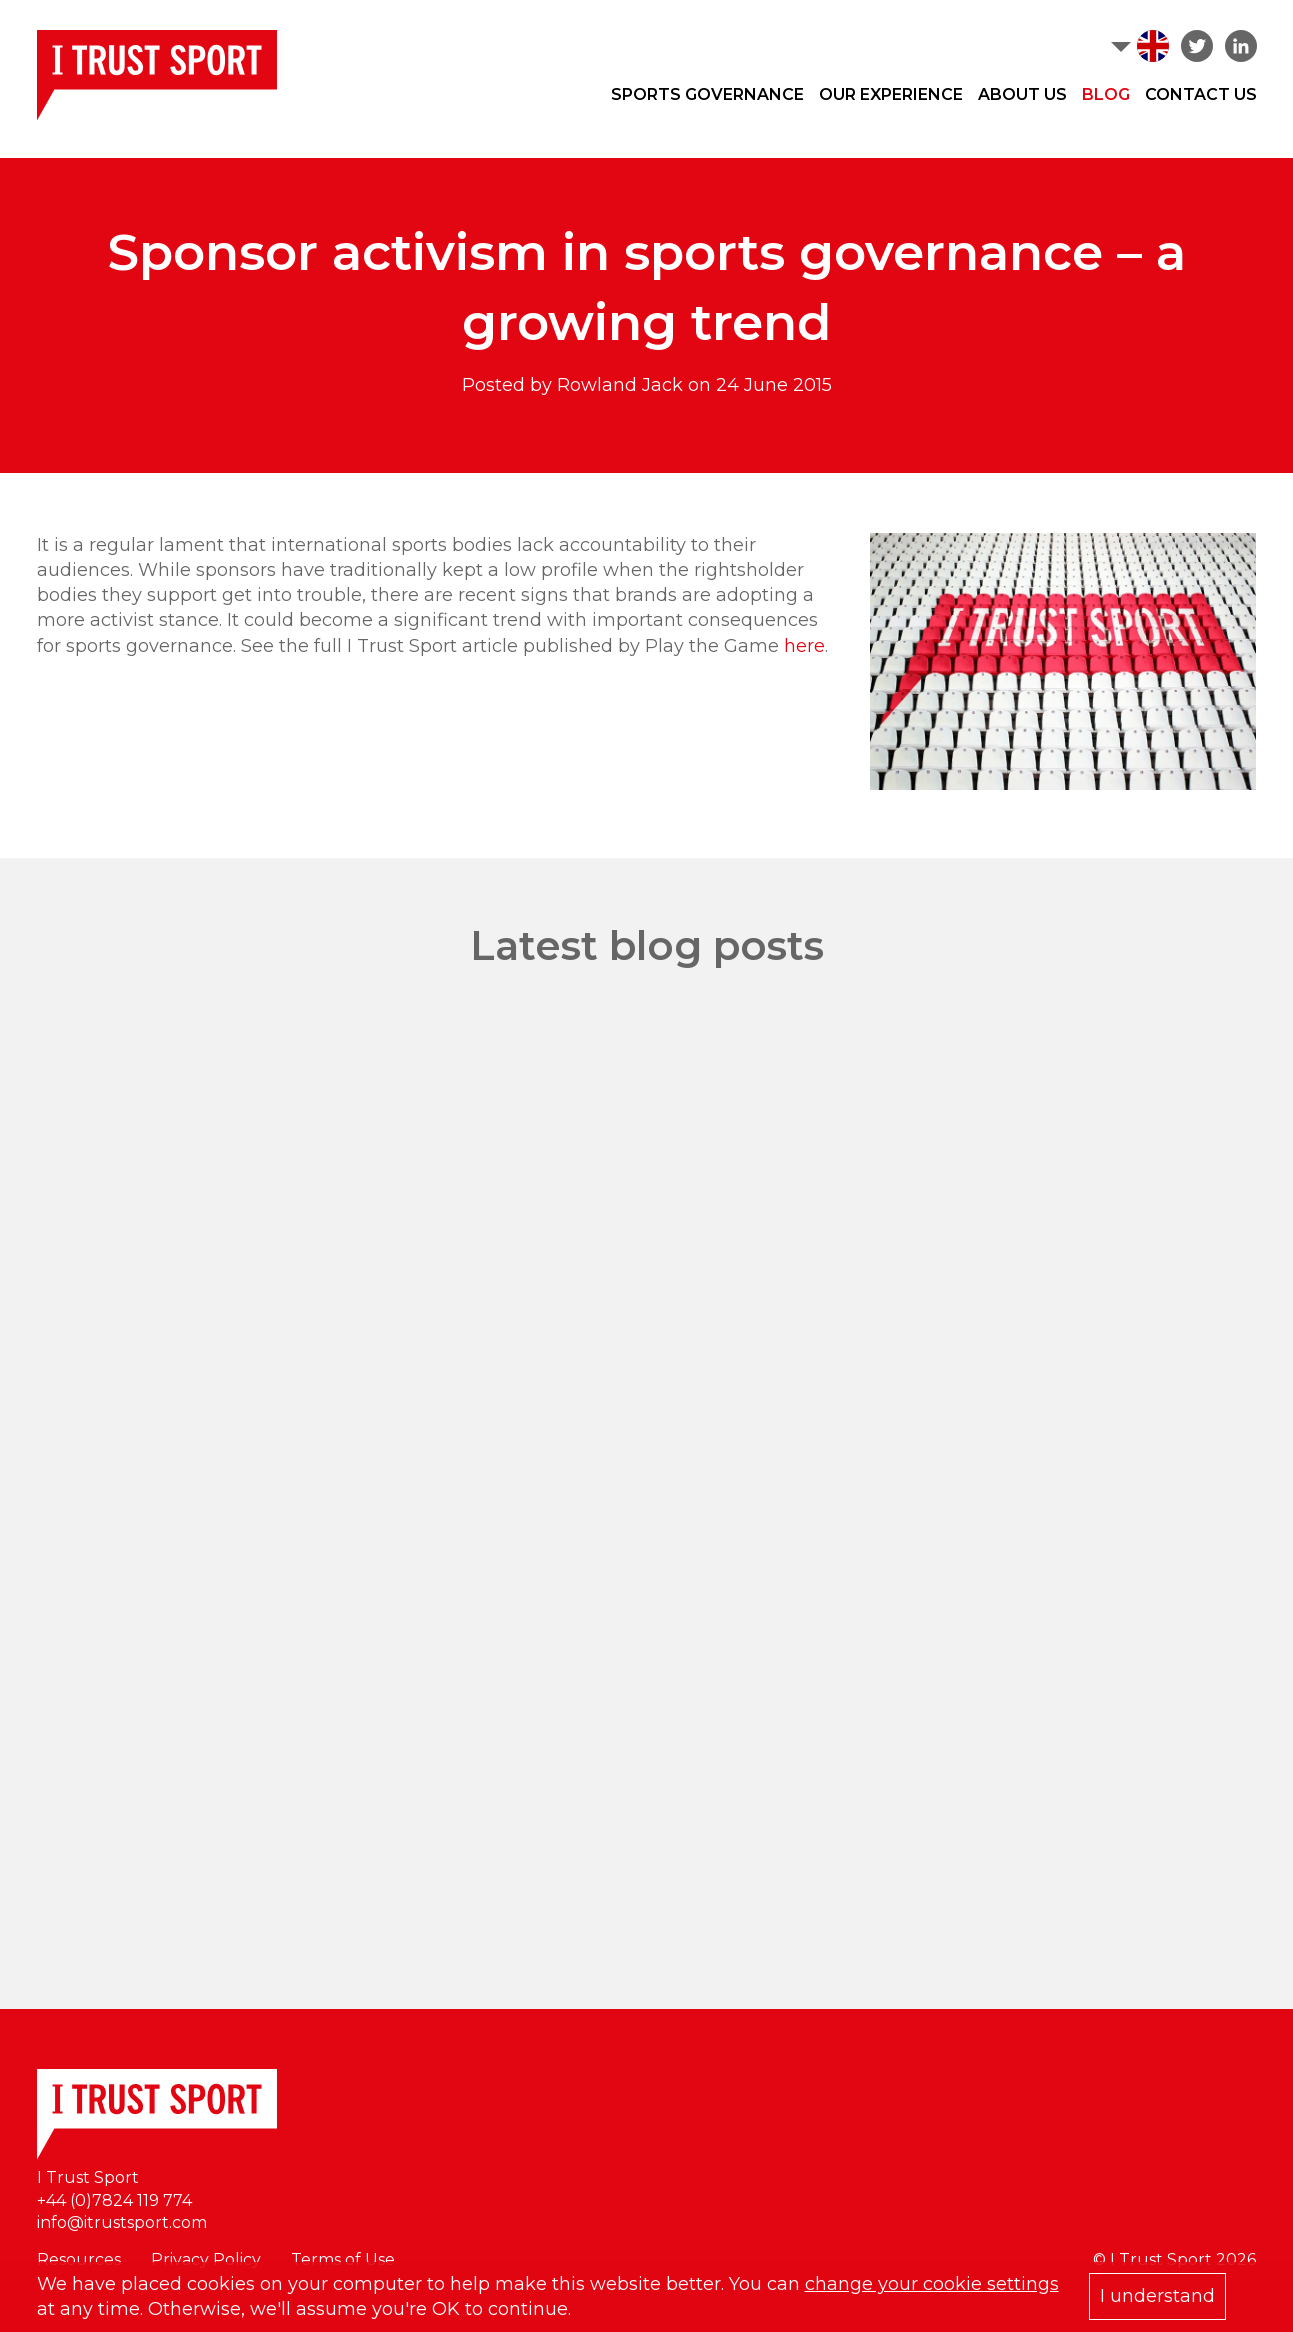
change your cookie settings (932, 2284)
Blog (1106, 94)
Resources (79, 2259)
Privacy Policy (206, 2259)
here (804, 646)
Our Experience (891, 94)
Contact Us (1201, 94)
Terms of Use (343, 2259)
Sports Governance (707, 94)
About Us (1022, 94)
